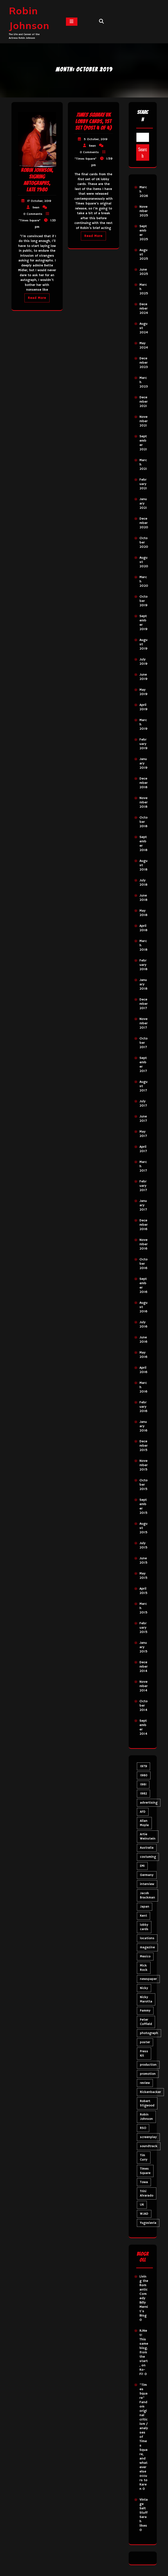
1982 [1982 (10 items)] (143, 1793)
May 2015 (143, 1575)
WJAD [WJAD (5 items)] (144, 2214)
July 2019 (143, 661)
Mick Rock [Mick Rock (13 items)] (143, 1967)
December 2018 (143, 783)
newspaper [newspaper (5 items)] (148, 1979)
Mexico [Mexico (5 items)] (145, 1956)
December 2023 (143, 362)
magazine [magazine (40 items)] (147, 1947)
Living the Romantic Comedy (143, 2287)
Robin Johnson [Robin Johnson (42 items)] (146, 2116)
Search (142, 116)
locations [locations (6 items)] (147, 1938)
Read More (37, 298)
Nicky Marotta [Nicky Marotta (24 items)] (146, 1999)
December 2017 (143, 1003)
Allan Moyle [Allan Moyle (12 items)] (144, 1823)
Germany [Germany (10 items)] (147, 1875)
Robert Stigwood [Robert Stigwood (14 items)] (147, 2103)
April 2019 (143, 707)
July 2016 (143, 1324)
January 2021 (143, 503)
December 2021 (143, 401)
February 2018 (143, 964)
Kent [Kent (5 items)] (143, 1916)
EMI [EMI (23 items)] (142, 1866)
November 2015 (143, 1465)
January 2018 (143, 984)
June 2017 (143, 1118)
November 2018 (143, 802)
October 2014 (143, 1705)
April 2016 (143, 1370)
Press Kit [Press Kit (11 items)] (144, 2053)
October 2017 (143, 1042)
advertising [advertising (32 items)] (148, 1803)
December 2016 (143, 1224)
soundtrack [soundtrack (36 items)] (148, 2146)
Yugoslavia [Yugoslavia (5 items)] (148, 2223)
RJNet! (143, 2333)
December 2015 (143, 1445)
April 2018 (143, 928)
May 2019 (143, 692)
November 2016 (143, 1244)
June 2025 (143, 271)
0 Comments (32, 214)
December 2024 (143, 308)
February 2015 (143, 1627)
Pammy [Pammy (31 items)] (145, 2011)
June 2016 (143, 1339)
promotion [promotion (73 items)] (148, 2074)
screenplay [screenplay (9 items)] (148, 2137)
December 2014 (143, 1666)
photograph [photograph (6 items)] (149, 2033)
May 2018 (143, 913)
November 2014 (143, 1686)
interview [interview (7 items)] (147, 1884)
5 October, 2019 (95, 139)
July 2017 (143, 1103)
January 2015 (143, 1647)
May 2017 (143, 1134)
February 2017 (143, 1185)
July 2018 (143, 882)
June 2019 (143, 677)
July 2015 (143, 1545)
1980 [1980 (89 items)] (143, 1775)
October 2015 (143, 1484)
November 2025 (143, 211)
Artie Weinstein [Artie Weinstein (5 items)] (147, 1836)
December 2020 (143, 523)
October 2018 (143, 821)
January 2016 (143, 1426)
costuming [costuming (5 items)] (148, 1857)
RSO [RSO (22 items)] (143, 2128)
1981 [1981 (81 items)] (143, 1784)
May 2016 (143, 1354)
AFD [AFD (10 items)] (143, 1812)
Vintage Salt (143, 2504)
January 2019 (143, 763)
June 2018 (143, 897)
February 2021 (143, 484)
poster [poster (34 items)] (145, 2042)
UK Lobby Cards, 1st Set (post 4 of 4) (93, 121)
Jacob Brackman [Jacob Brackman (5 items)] (147, 1895)
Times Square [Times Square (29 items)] (145, 2171)
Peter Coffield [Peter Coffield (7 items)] (146, 2022)
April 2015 (143, 1591)
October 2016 (143, 1263)
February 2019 (143, 744)
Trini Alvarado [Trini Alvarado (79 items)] (146, 2193)
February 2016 (143, 1406)
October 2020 (143, 542)
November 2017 (143, 1023)
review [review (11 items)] (145, 2083)
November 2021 (143, 421)
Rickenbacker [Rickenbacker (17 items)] (150, 2092)
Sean (35, 207)
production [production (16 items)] (148, 2065)
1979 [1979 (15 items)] (143, 1766)
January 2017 (143, 1205)
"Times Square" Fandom (143, 2396)
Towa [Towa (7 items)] (144, 2182)
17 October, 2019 (39, 201)
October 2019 (143, 601)
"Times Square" (29, 220)
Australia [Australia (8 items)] (147, 1848)
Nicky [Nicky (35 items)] (144, 1988)
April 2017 (143, 1149)
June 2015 (143, 1560)
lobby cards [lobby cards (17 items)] (144, 1927)
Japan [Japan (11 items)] (144, 1907)
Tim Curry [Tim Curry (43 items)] (143, 2157)
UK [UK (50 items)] (142, 2205)
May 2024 (143, 345)
